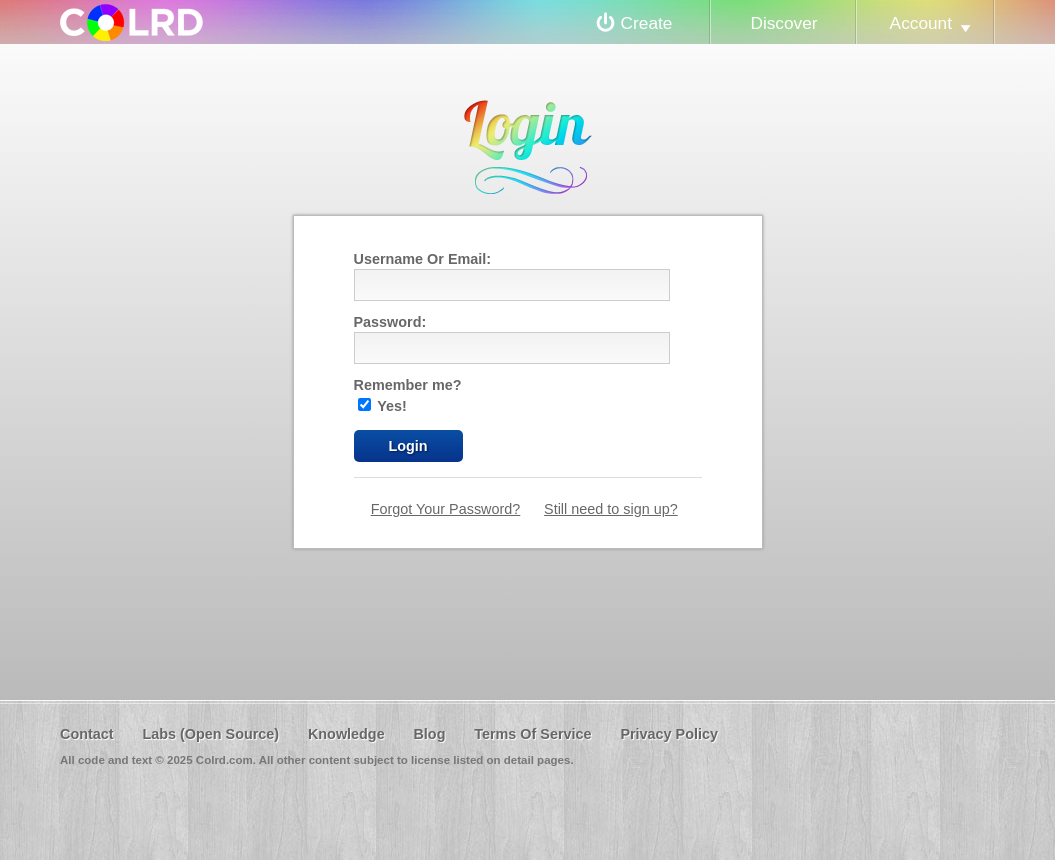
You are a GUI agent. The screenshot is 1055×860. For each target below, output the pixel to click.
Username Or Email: (423, 259)
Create (647, 23)
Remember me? (408, 385)
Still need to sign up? (611, 509)
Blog (429, 734)
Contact (87, 734)
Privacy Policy (669, 734)
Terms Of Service (532, 734)
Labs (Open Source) (210, 734)
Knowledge (346, 734)
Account (921, 23)
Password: (390, 322)
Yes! (382, 406)
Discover (783, 23)
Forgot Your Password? (446, 509)
